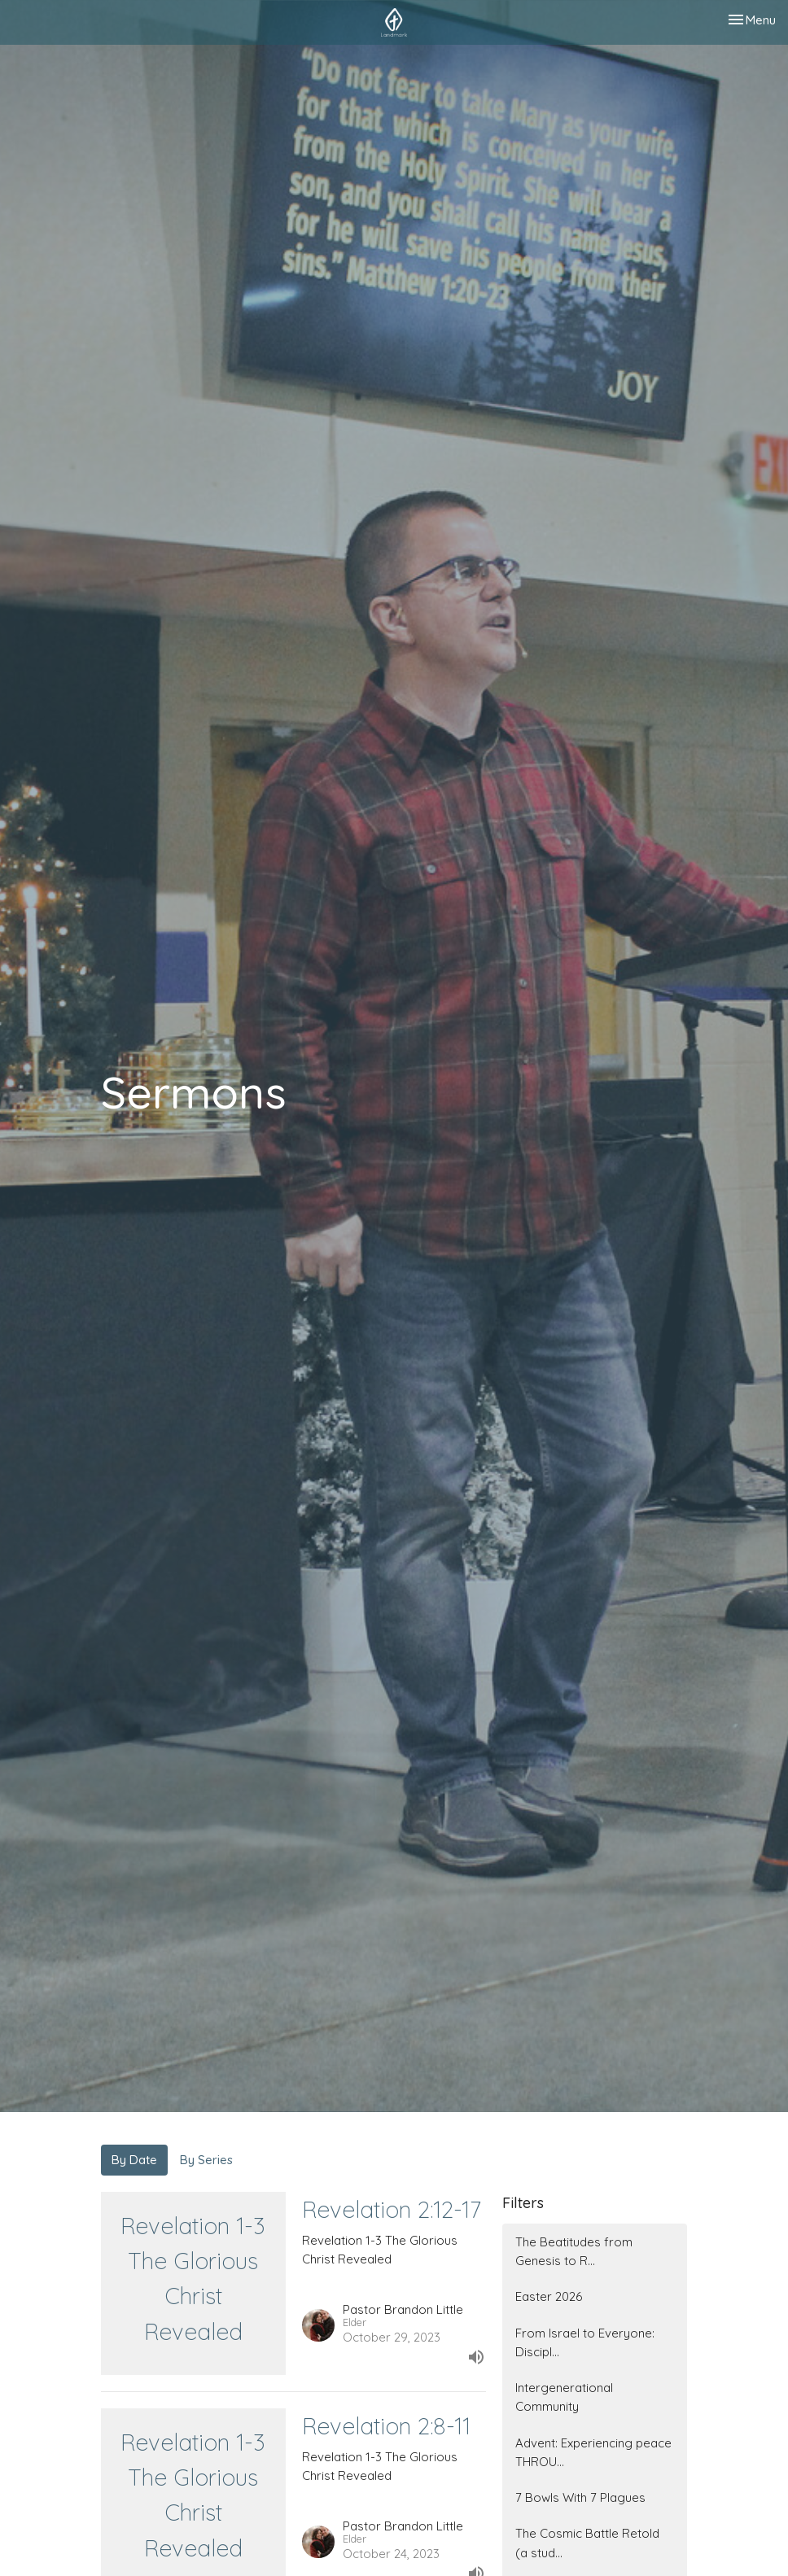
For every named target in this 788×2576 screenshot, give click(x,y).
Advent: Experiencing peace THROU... (593, 2452)
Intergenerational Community (564, 2397)
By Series (206, 2159)
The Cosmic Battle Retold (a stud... (587, 2543)
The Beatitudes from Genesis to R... (574, 2251)
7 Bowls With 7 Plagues (580, 2497)
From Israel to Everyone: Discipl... (584, 2342)
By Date (134, 2159)
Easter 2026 (548, 2296)
